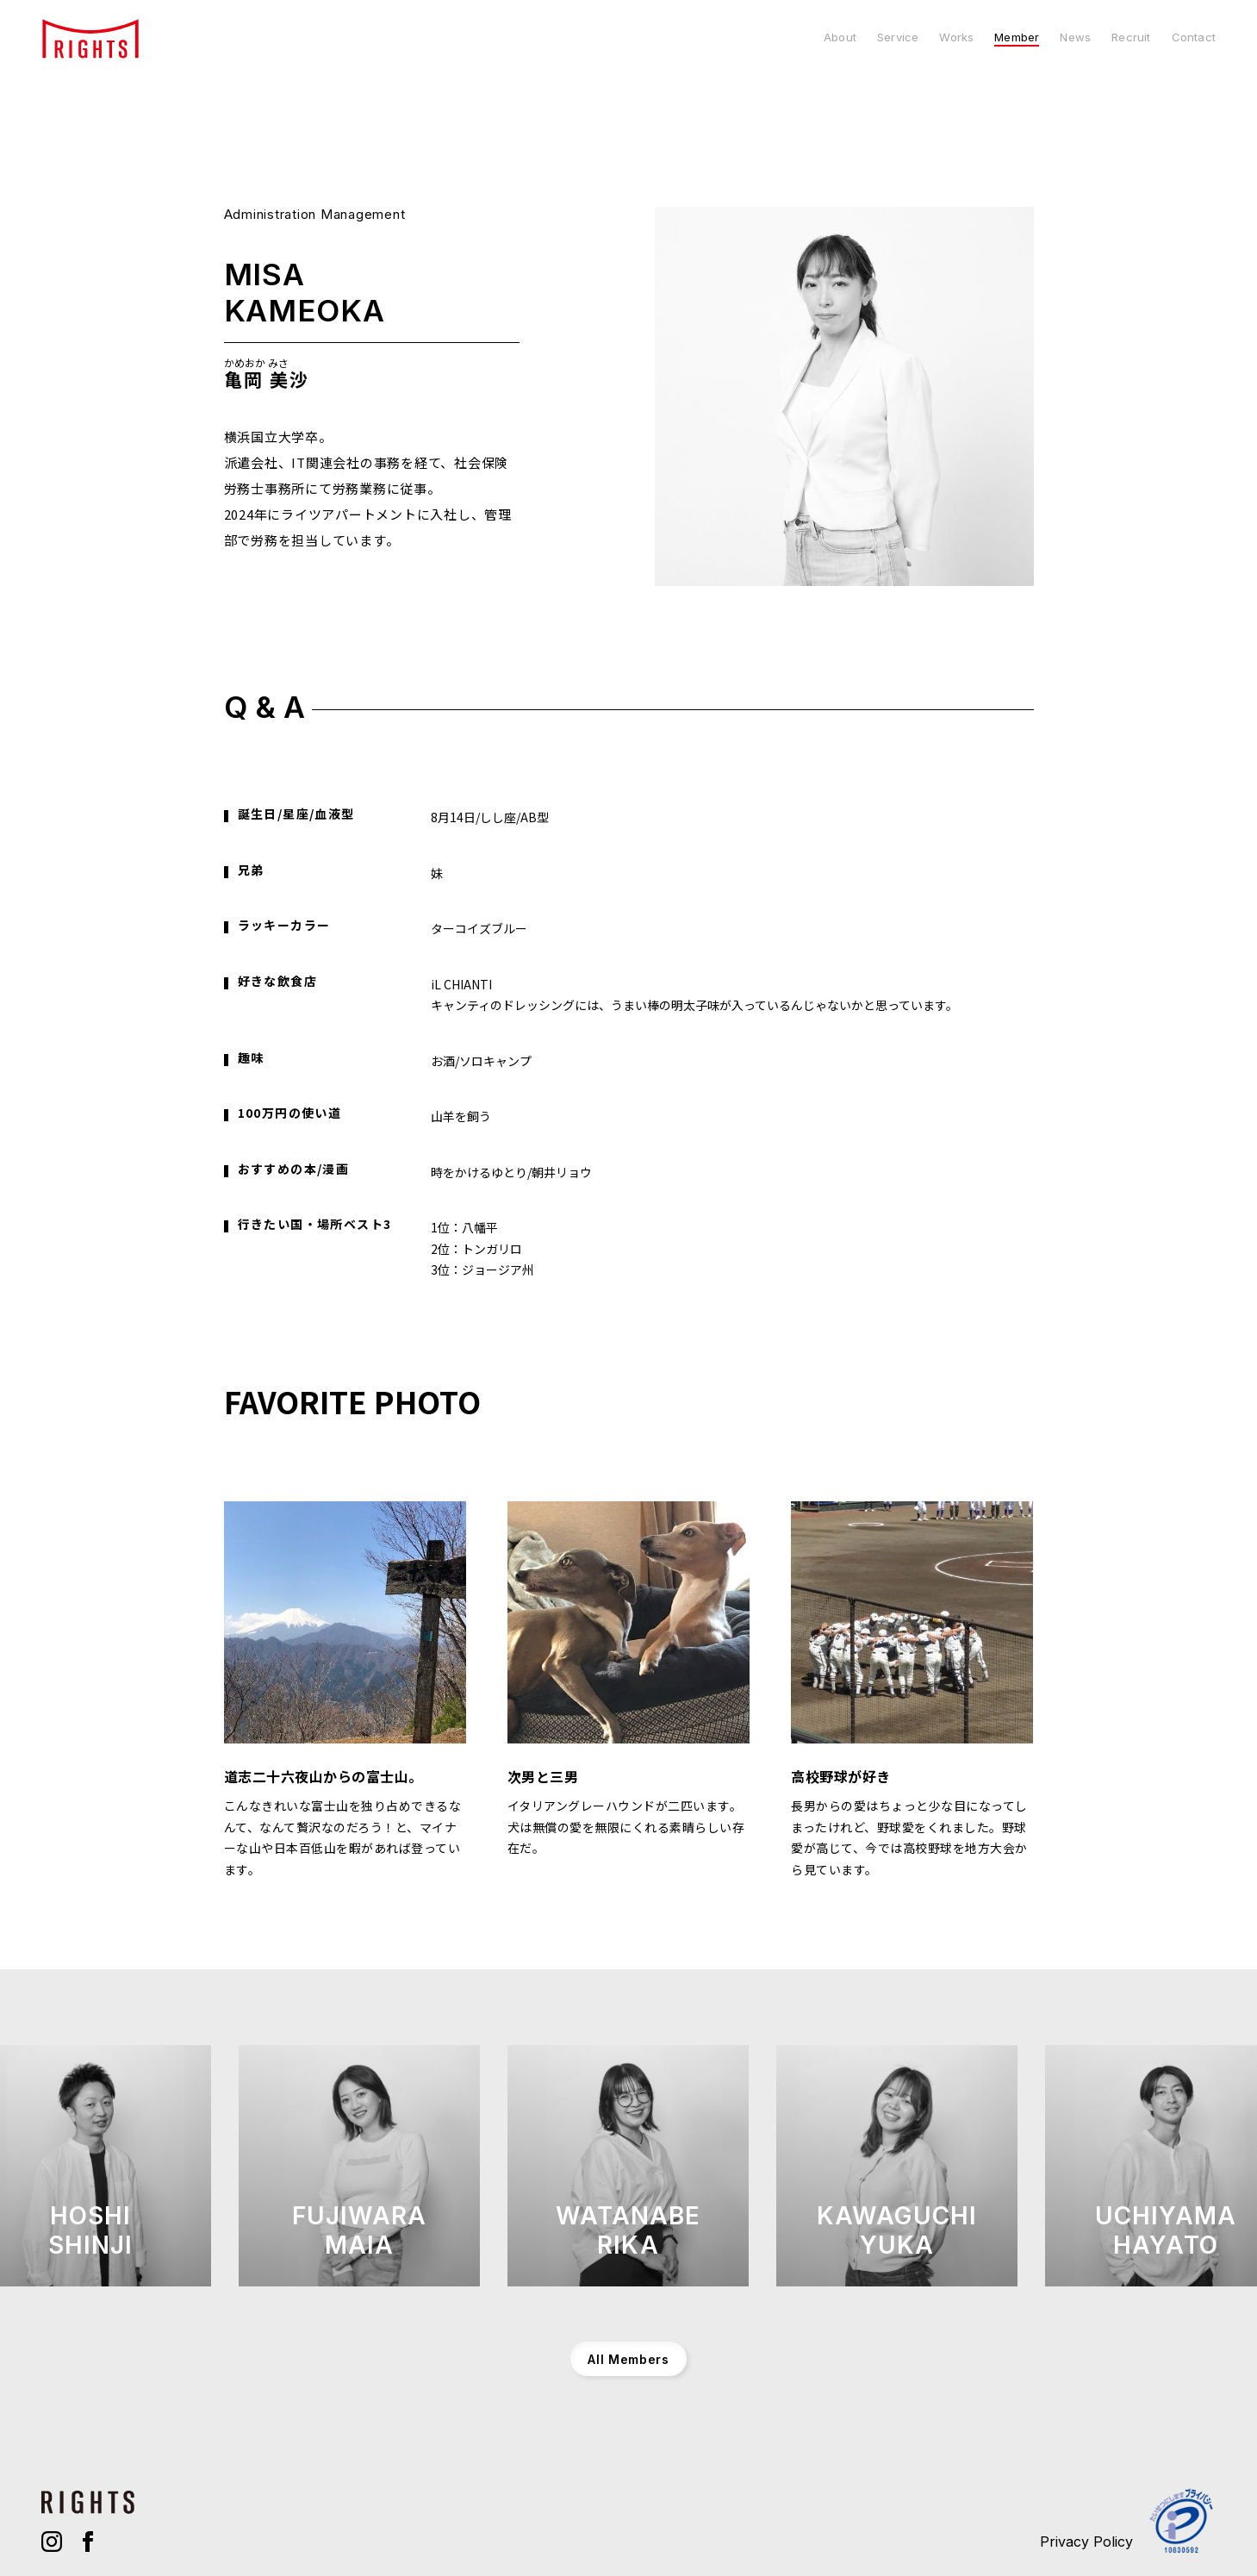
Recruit (1130, 37)
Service (897, 37)
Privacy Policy (1086, 2541)
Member (1016, 37)
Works (956, 37)
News (1075, 37)
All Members (628, 2359)
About (840, 37)
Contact (1194, 37)
